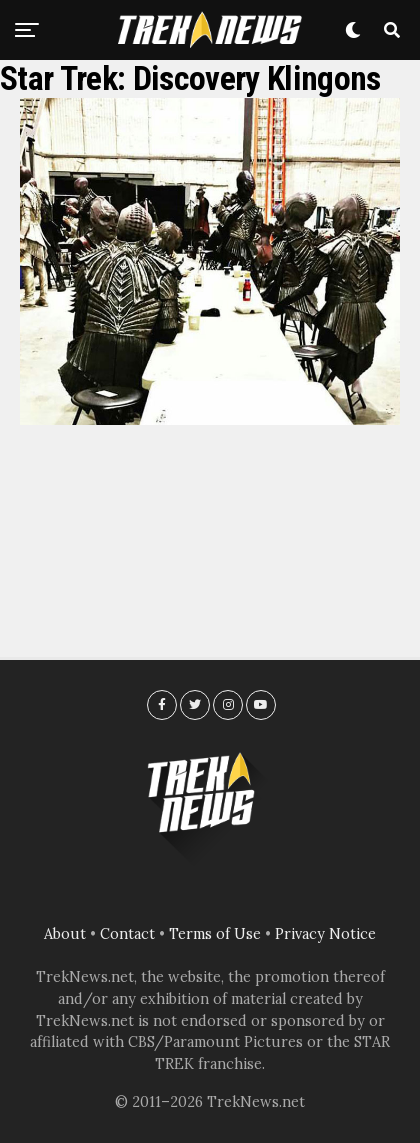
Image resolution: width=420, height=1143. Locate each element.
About (65, 934)
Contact (127, 934)
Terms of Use (215, 934)
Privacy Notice (325, 934)
